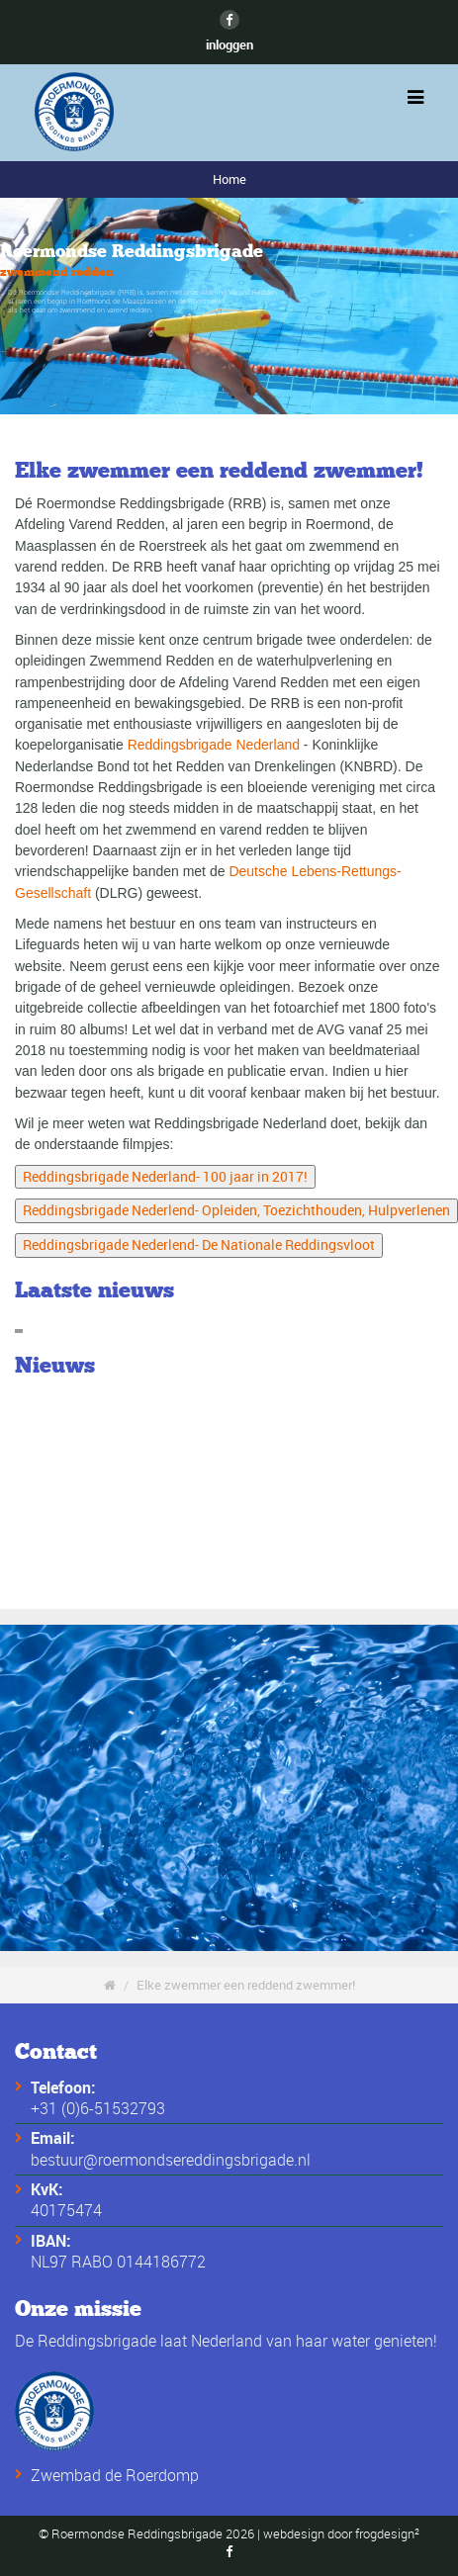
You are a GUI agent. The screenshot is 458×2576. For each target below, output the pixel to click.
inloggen (229, 44)
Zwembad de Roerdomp (115, 2475)
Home (229, 179)
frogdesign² (387, 2534)
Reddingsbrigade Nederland (214, 745)
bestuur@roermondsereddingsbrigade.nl (171, 2160)
